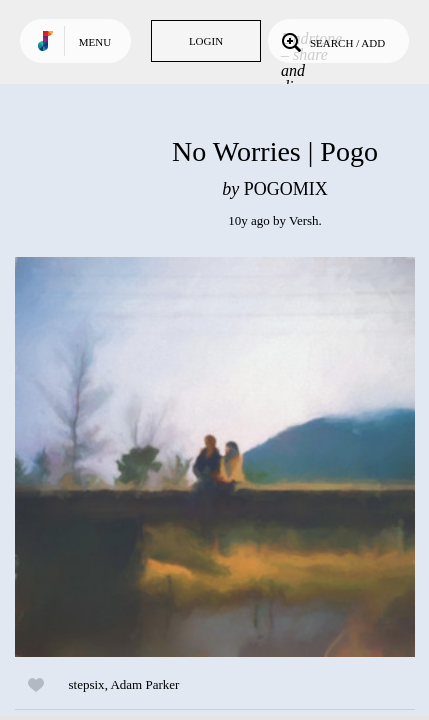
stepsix (87, 684)
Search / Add (331, 41)
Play (215, 457)
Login (206, 41)
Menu (95, 42)
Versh (304, 220)
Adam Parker (144, 684)
